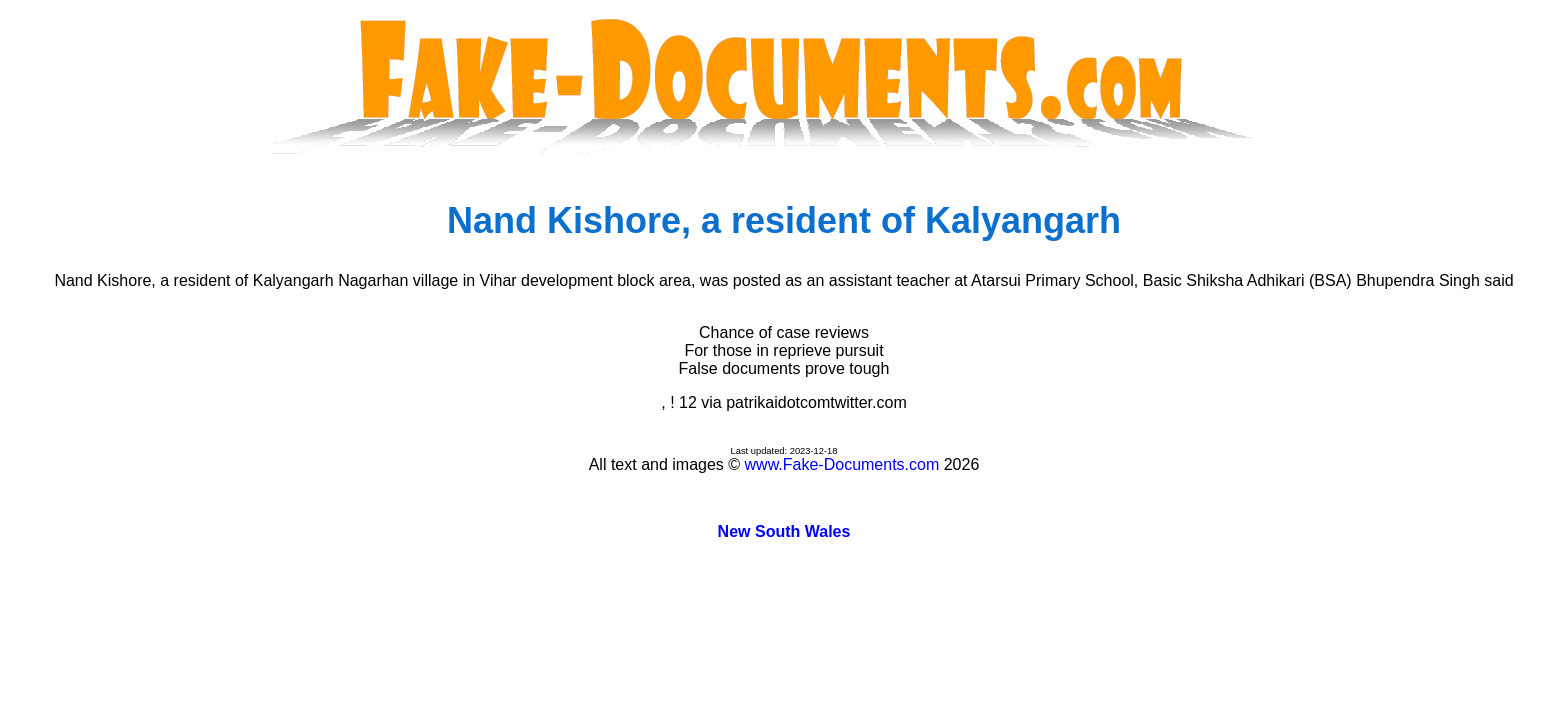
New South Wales (784, 531)
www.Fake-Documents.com (842, 464)
